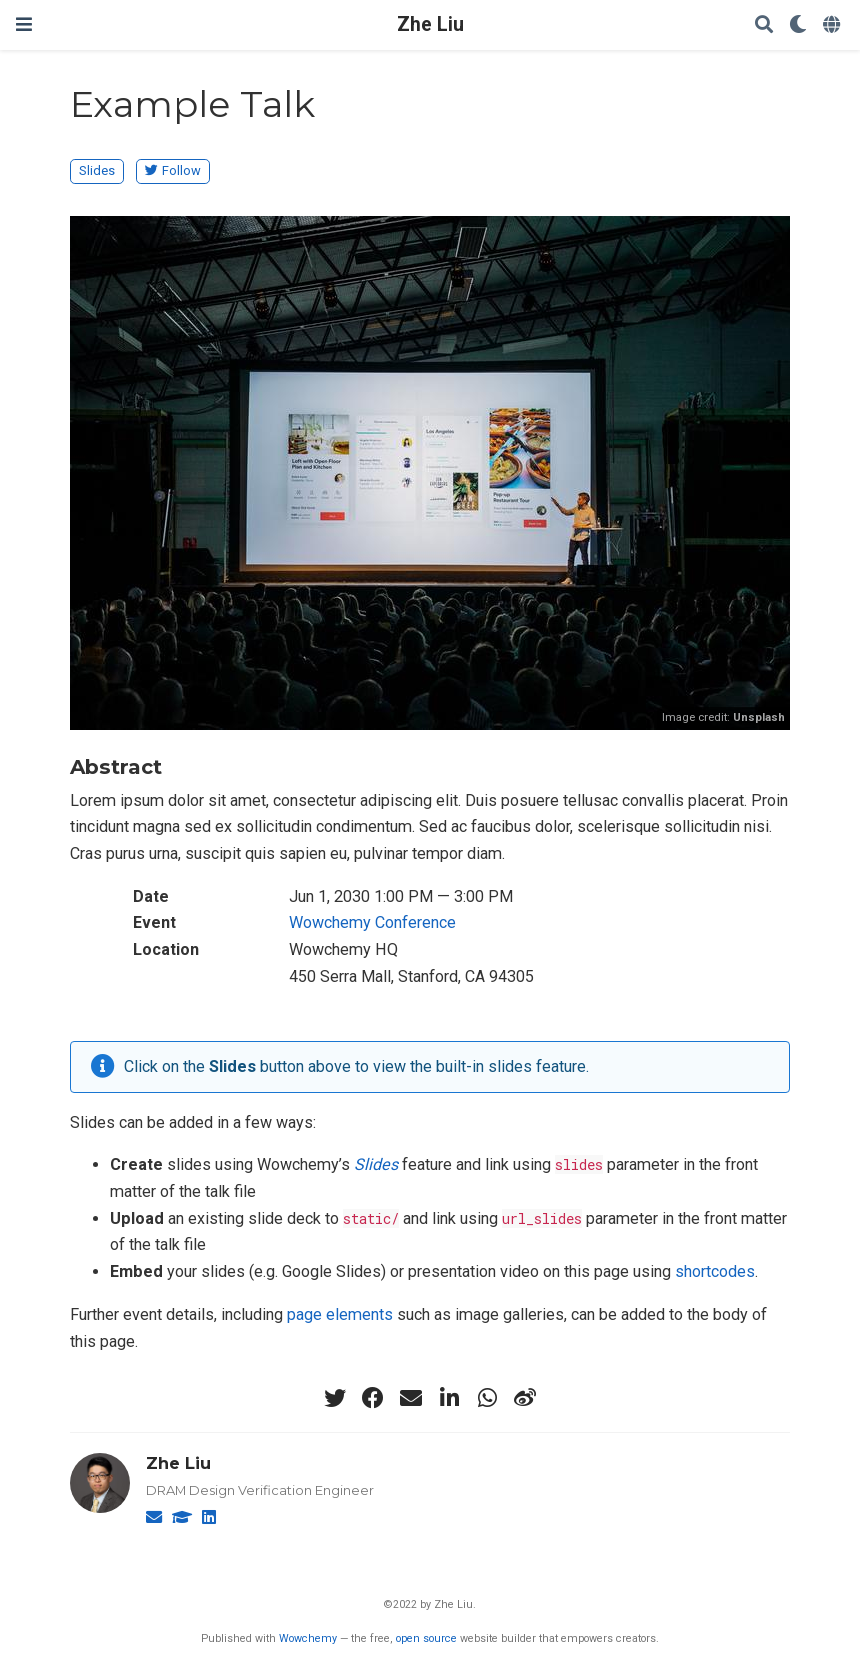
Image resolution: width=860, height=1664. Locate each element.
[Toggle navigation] (24, 24)
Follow (173, 170)
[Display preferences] (798, 25)
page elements (340, 1314)
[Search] (764, 25)
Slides (97, 170)
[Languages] (833, 25)
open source (426, 1638)
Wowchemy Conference (372, 922)
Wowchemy (308, 1638)
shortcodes (715, 1271)
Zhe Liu (430, 24)
